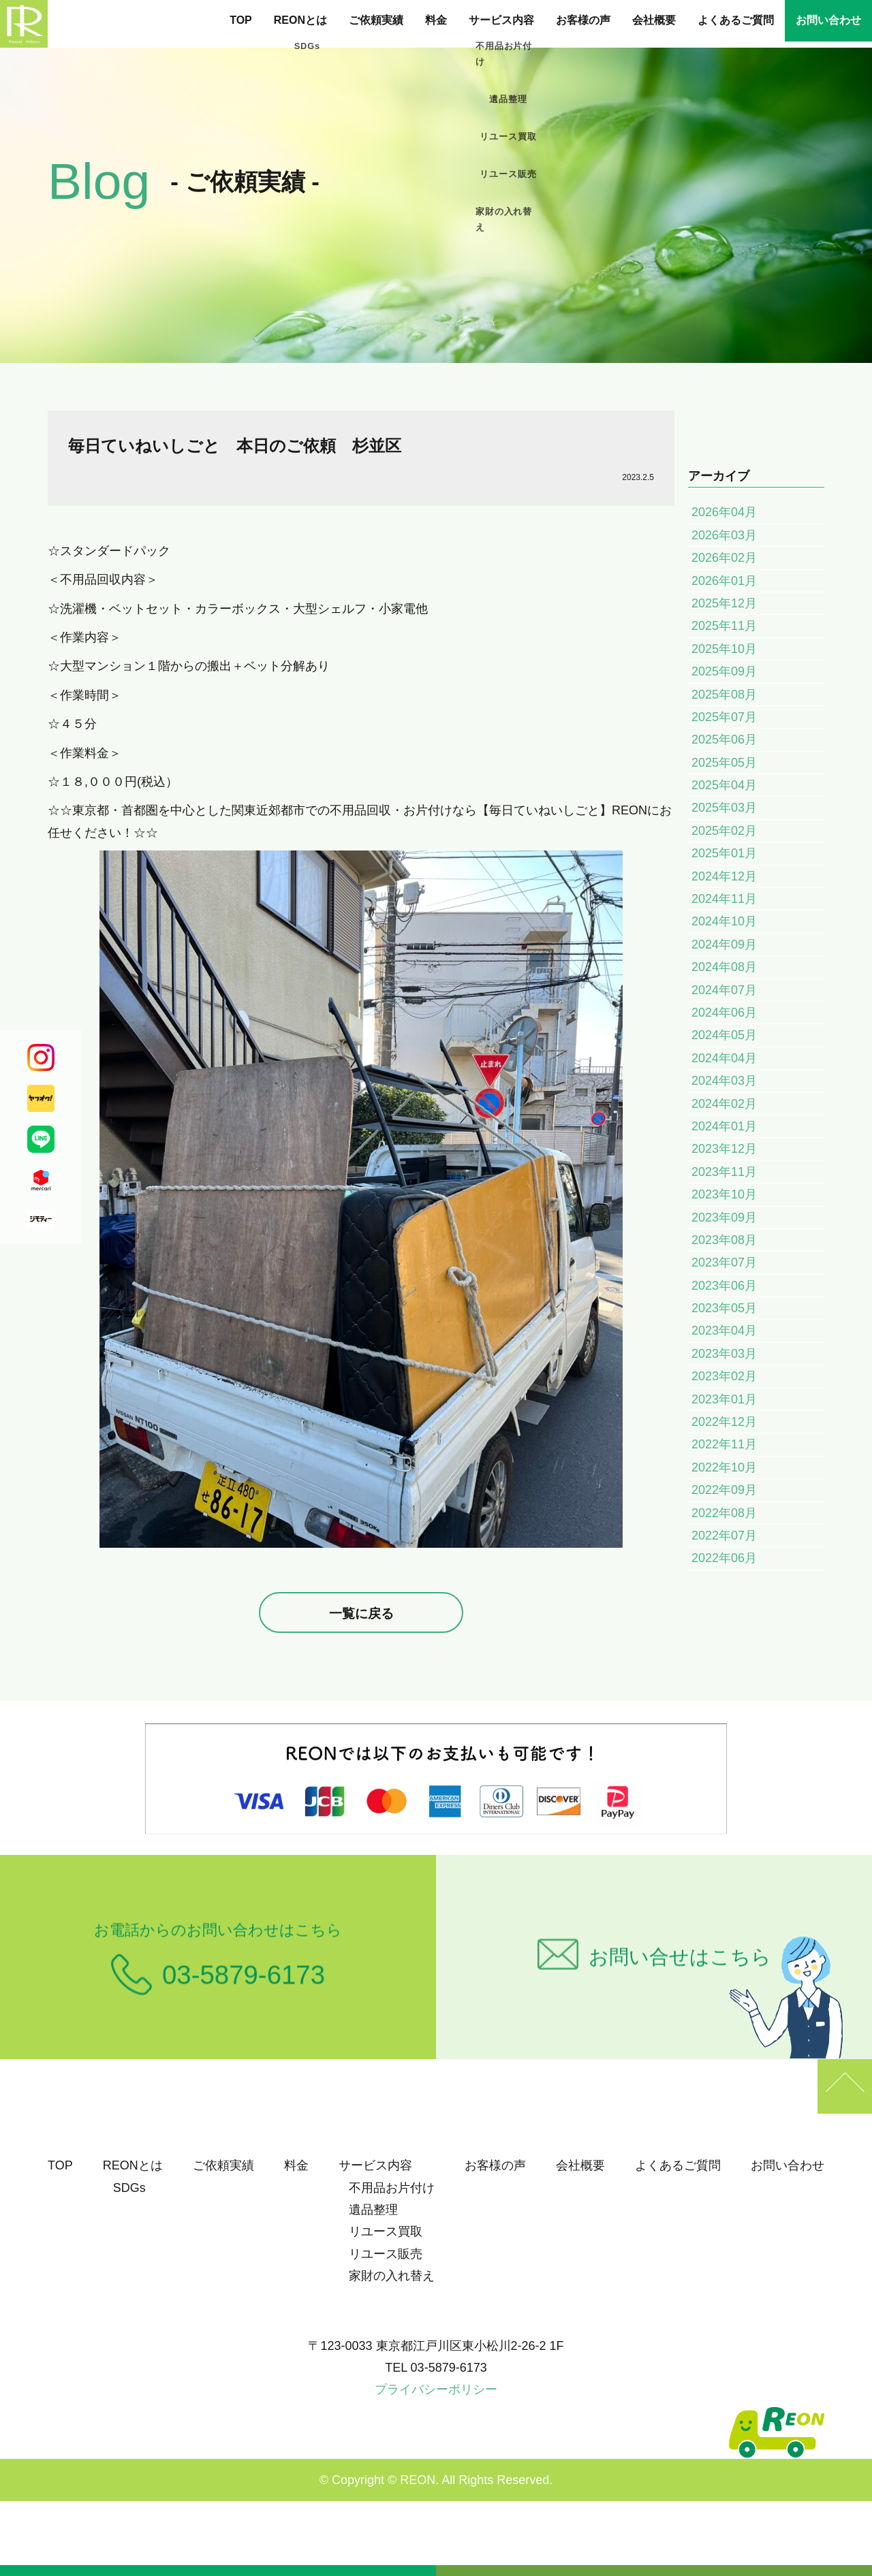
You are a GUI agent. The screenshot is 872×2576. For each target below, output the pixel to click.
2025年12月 (724, 603)
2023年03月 (724, 1354)
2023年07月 (724, 1262)
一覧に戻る (361, 1613)
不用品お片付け (392, 2188)
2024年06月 (724, 1012)
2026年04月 (724, 512)
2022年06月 (724, 1558)
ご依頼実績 (376, 20)
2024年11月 (724, 899)
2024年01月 (724, 1126)
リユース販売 (385, 2254)
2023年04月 (724, 1330)
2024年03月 (724, 1080)
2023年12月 (724, 1149)
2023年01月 (724, 1399)
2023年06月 (724, 1285)
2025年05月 (724, 762)
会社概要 (654, 20)
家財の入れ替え (392, 2276)
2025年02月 (724, 831)
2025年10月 (724, 649)
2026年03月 (724, 535)
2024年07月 (724, 990)
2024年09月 (724, 944)
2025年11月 (724, 626)
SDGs (129, 2188)
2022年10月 (724, 1467)
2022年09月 (724, 1490)
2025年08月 (724, 694)
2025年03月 (724, 807)
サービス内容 (501, 20)
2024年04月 (724, 1058)
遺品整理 (373, 2209)
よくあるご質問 (736, 20)
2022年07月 (724, 1535)
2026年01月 (724, 581)
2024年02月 (724, 1104)
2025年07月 (724, 717)
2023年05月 (724, 1308)
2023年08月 (724, 1240)
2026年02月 (724, 558)
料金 (436, 20)
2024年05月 (724, 1035)
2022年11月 (724, 1444)
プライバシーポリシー (436, 2389)
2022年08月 (724, 1513)
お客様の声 (583, 20)
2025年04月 (724, 785)
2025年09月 (724, 671)
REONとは (300, 20)
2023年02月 (724, 1376)
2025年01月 (724, 853)
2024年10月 (724, 921)
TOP (241, 20)
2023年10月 (724, 1194)
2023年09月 (724, 1217)
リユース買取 (385, 2231)
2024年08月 (724, 967)
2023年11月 (724, 1172)
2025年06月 (724, 739)
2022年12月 (724, 1422)
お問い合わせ (828, 20)
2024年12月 (724, 876)
